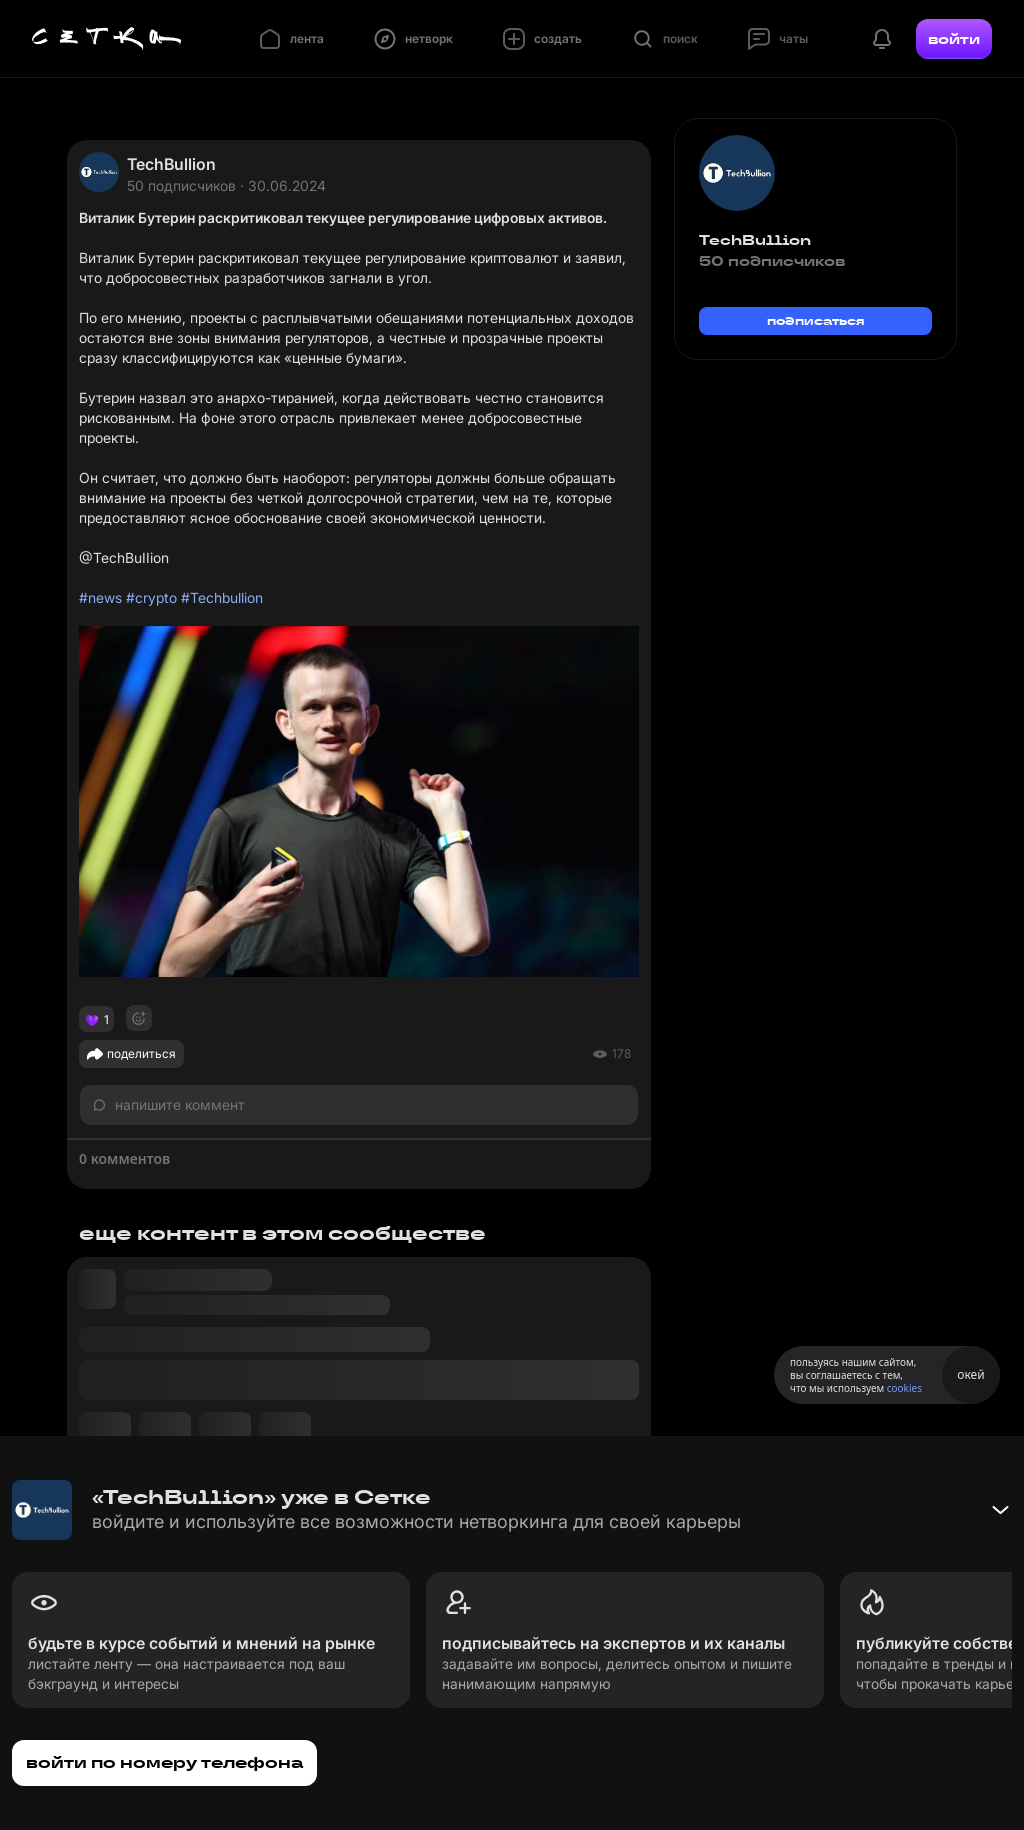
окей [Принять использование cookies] (970, 1374)
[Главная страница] (107, 39)
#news (100, 597)
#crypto (151, 597)
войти (954, 39)
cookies (904, 1388)
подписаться (816, 320)
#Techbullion (222, 597)
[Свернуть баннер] (1000, 1510)
